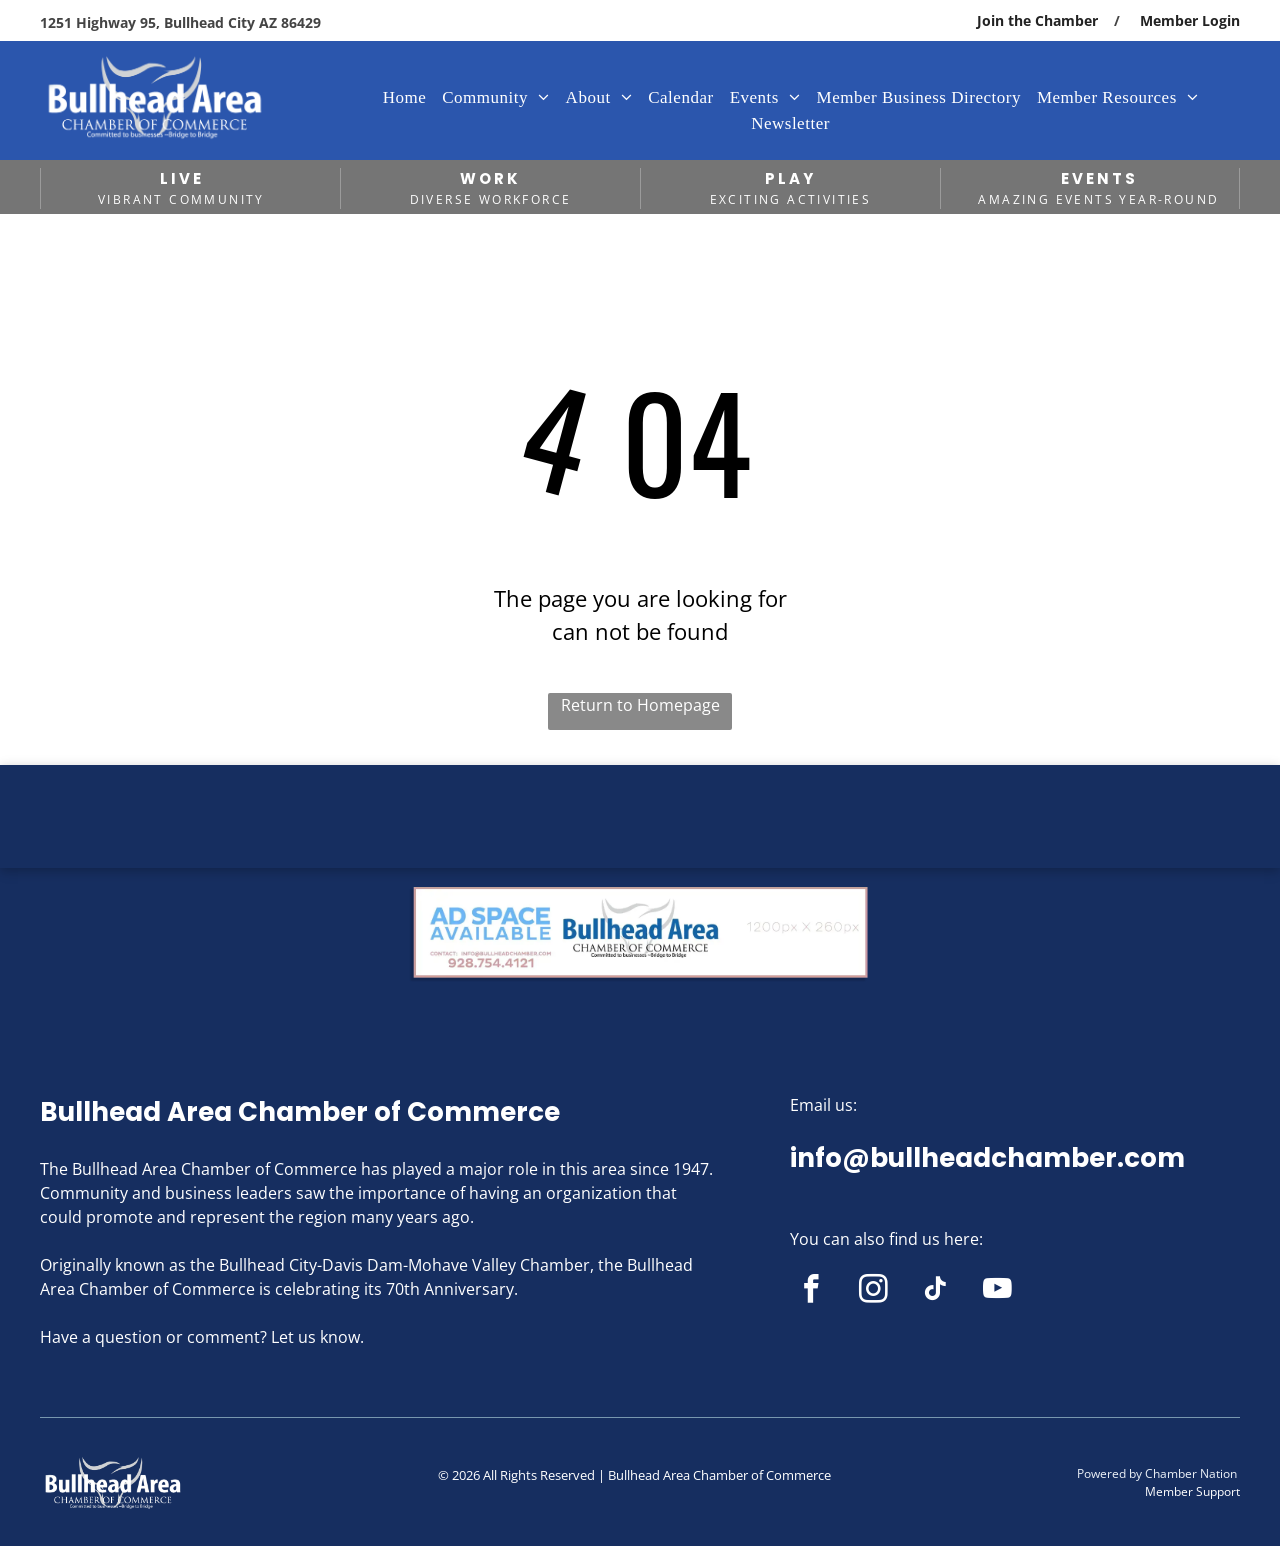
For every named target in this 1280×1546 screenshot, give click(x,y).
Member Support (1192, 1491)
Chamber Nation (1191, 1473)
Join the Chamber (1037, 20)
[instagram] (873, 1292)
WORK (490, 178)
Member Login (1190, 20)
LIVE (182, 178)
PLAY (790, 178)
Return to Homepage (640, 705)
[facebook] (811, 1292)
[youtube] (997, 1292)
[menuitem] (405, 98)
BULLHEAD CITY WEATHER (640, 840)
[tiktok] (935, 1292)
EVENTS (1099, 178)
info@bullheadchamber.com (987, 1158)
